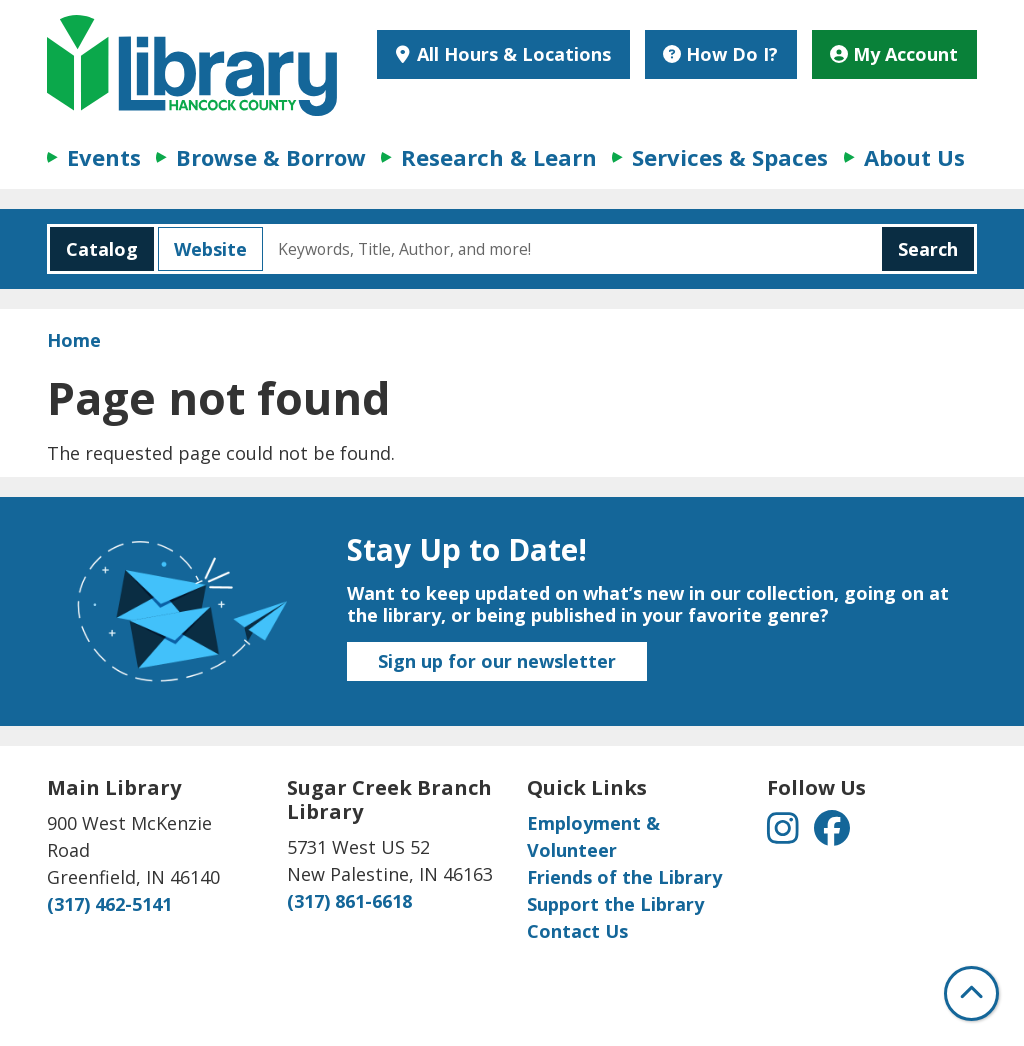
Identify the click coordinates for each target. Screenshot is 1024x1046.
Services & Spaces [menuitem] (730, 157)
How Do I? (720, 54)
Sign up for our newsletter (497, 661)
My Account (894, 54)
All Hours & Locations (511, 54)
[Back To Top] (971, 993)
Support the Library (615, 904)
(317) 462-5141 (109, 904)
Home (74, 340)
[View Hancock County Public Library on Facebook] (832, 834)
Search (928, 249)
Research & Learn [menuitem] (499, 157)
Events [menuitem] (104, 157)
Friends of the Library (624, 877)
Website (202, 249)
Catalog (94, 249)
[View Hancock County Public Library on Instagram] (785, 834)
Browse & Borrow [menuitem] (271, 157)
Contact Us (577, 931)
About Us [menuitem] (914, 157)
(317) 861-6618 (349, 901)
